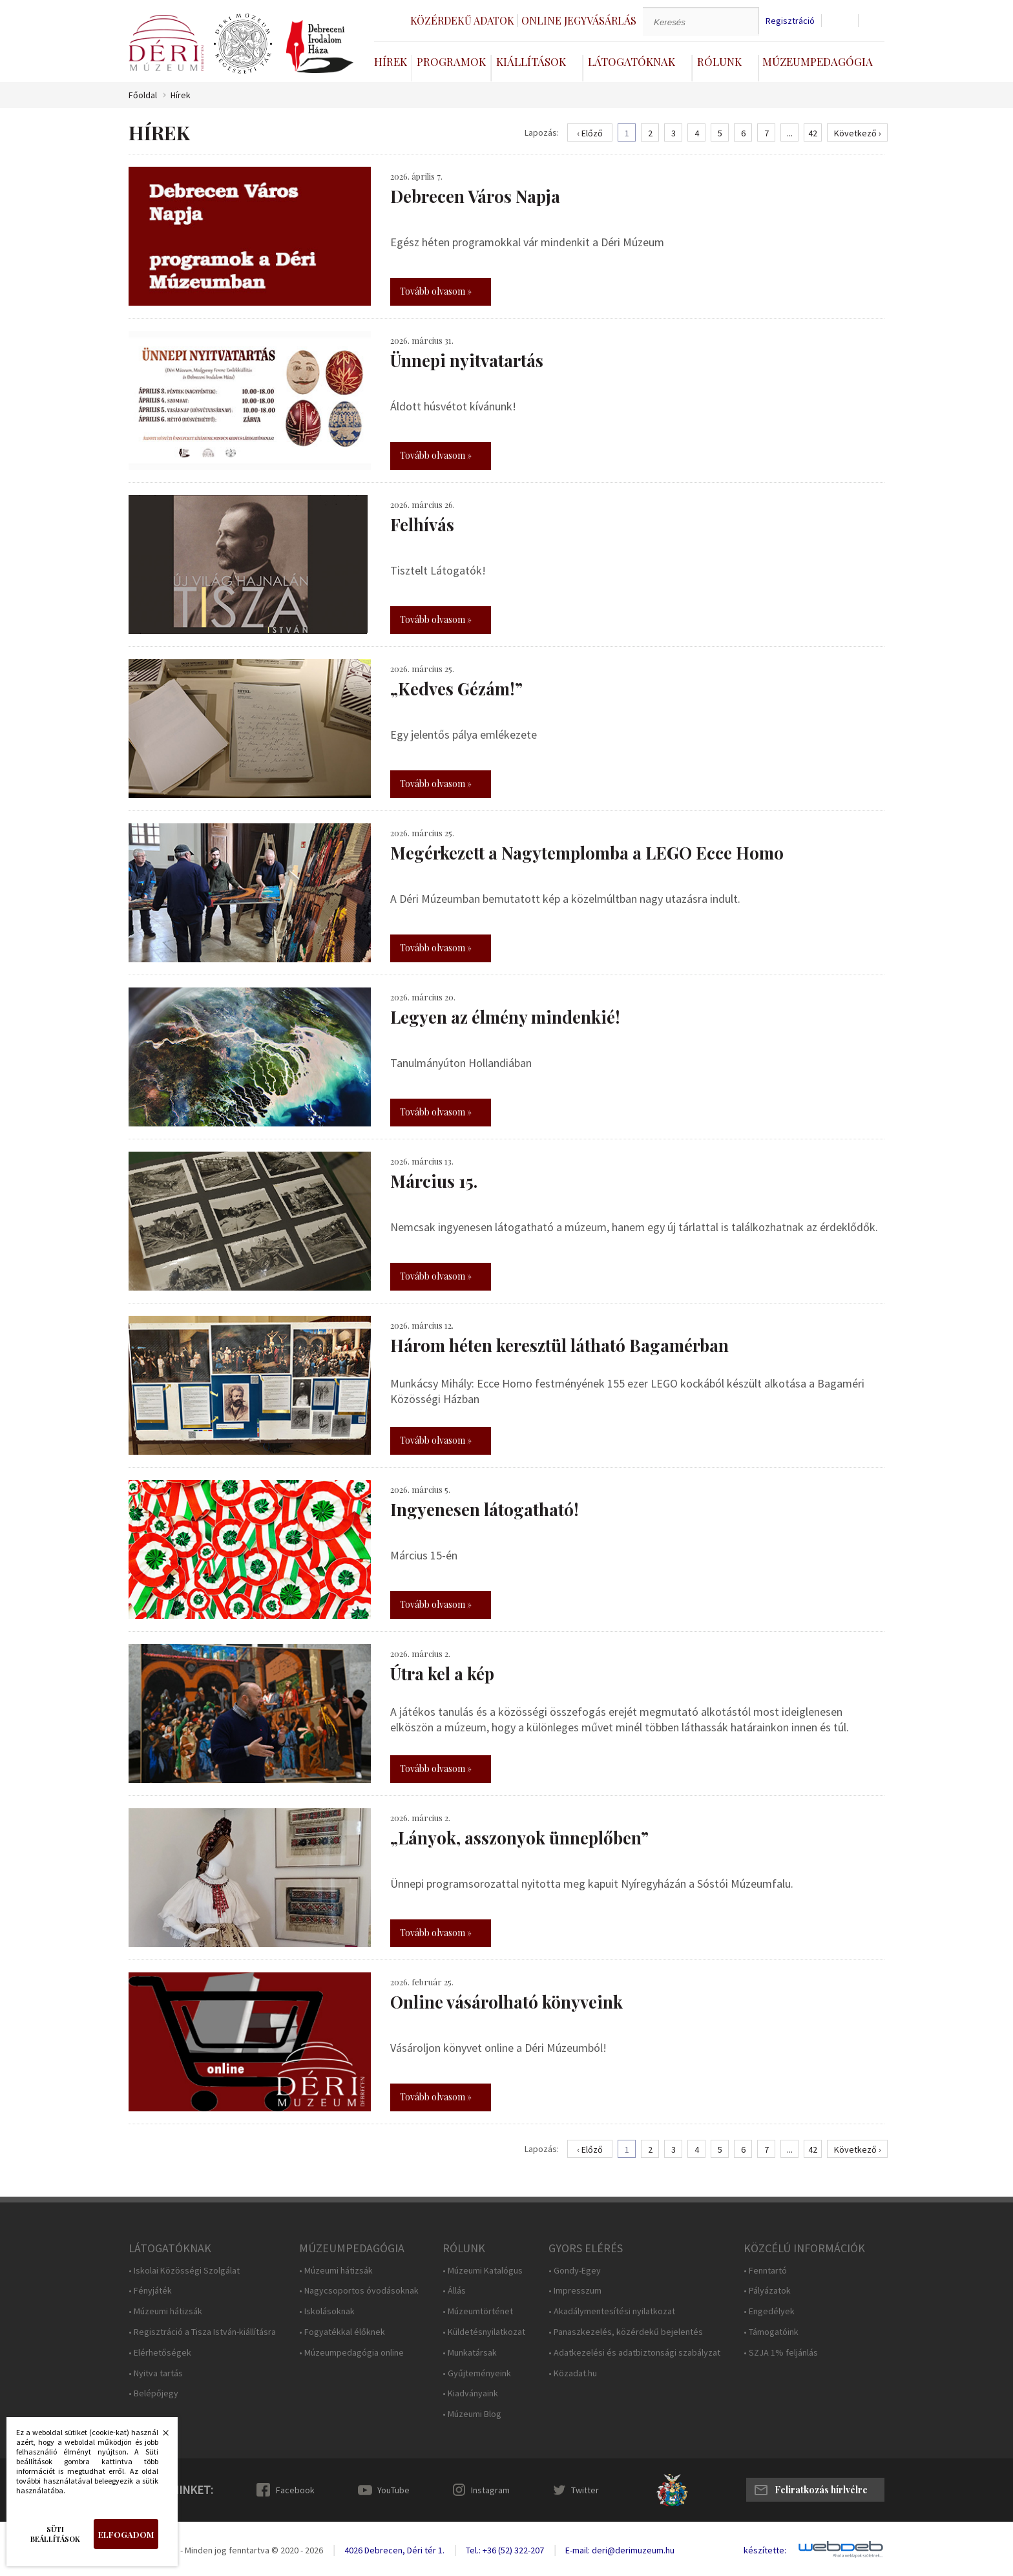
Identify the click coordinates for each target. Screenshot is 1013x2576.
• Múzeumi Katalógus (483, 2270)
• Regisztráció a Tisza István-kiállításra (202, 2332)
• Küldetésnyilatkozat (484, 2332)
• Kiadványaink (470, 2393)
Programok (451, 61)
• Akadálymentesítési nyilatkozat (611, 2311)
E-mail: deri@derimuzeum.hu (619, 2550)
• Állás (454, 2290)
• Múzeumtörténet (478, 2311)
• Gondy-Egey (574, 2270)
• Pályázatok (767, 2290)
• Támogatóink (771, 2332)
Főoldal (143, 95)
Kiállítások (531, 61)
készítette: (765, 2550)
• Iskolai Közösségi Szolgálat (184, 2270)
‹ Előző (590, 133)
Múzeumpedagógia (817, 61)
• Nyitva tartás (156, 2373)
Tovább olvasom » (436, 291)
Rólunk (719, 61)
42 (812, 133)
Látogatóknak (631, 61)
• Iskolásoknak (327, 2311)
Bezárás (159, 2436)
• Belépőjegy (153, 2393)
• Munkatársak (470, 2352)
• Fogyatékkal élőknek (342, 2332)
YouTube (393, 2490)
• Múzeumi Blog (472, 2414)
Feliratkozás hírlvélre (821, 2490)
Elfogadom (126, 2534)
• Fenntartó (765, 2270)
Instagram (490, 2490)
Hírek (390, 61)
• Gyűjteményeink (477, 2373)
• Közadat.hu (572, 2373)
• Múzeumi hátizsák (165, 2311)
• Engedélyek (769, 2311)
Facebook (295, 2490)
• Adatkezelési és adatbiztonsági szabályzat (634, 2352)
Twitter (585, 2490)
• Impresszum (574, 2290)
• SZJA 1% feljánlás (781, 2352)
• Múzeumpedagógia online (351, 2352)
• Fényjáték (150, 2290)
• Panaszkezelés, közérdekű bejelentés (625, 2332)
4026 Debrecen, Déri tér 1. (394, 2550)
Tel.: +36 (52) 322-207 (505, 2550)
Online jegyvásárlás (578, 20)
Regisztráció (790, 21)
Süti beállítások (55, 2534)
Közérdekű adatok (462, 20)
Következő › (857, 133)
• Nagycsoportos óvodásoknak (359, 2290)
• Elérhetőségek (160, 2352)
